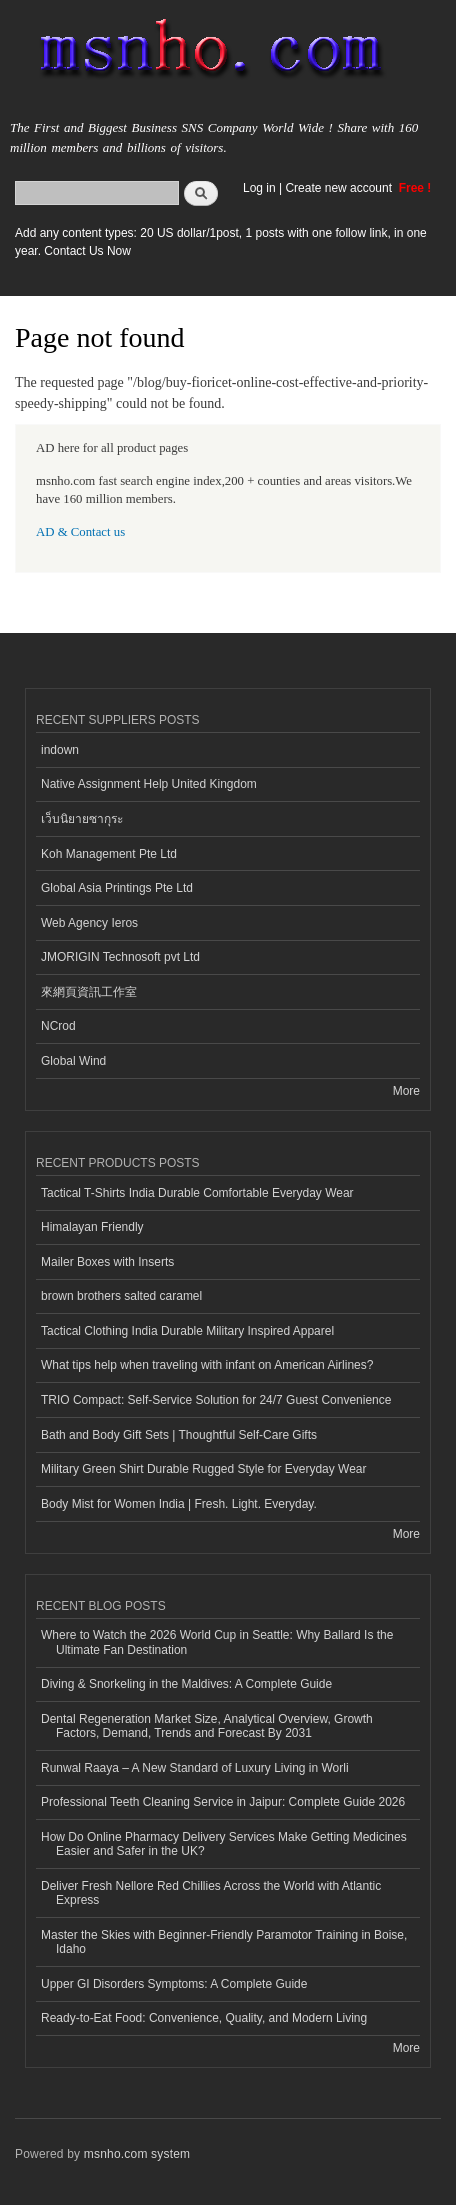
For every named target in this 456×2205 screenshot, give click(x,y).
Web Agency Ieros (89, 923)
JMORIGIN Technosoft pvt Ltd (120, 957)
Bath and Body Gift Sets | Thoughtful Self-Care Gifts (179, 1435)
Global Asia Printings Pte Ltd (117, 888)
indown (60, 750)
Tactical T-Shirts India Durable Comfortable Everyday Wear (197, 1193)
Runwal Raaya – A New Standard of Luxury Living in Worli (195, 1768)
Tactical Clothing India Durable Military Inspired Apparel (187, 1331)
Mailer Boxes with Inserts (107, 1262)
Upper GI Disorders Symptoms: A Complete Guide (174, 1984)
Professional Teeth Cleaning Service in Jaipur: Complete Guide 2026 (223, 1802)
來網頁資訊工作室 (89, 992)
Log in (259, 188)
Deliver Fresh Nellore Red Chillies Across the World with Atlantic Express (211, 1893)
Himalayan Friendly (92, 1227)
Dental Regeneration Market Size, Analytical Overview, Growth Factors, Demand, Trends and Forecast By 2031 (207, 1726)
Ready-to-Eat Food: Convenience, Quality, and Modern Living (204, 2018)
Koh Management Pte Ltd (109, 854)
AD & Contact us (80, 532)
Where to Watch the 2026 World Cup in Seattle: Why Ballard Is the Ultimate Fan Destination (217, 1642)
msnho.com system (137, 2154)
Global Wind (73, 1061)
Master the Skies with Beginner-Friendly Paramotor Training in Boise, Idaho (224, 1942)
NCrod (58, 1026)
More (406, 1091)
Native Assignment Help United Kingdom (149, 784)
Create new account (340, 188)
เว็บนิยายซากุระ (82, 819)
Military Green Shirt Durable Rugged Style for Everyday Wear (204, 1469)
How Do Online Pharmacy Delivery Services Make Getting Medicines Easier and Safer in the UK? (224, 1844)
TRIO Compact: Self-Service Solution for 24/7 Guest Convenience (216, 1400)
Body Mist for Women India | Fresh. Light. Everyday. (179, 1504)
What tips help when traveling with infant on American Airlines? (207, 1365)
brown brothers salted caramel (121, 1296)
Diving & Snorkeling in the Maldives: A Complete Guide (186, 1684)
